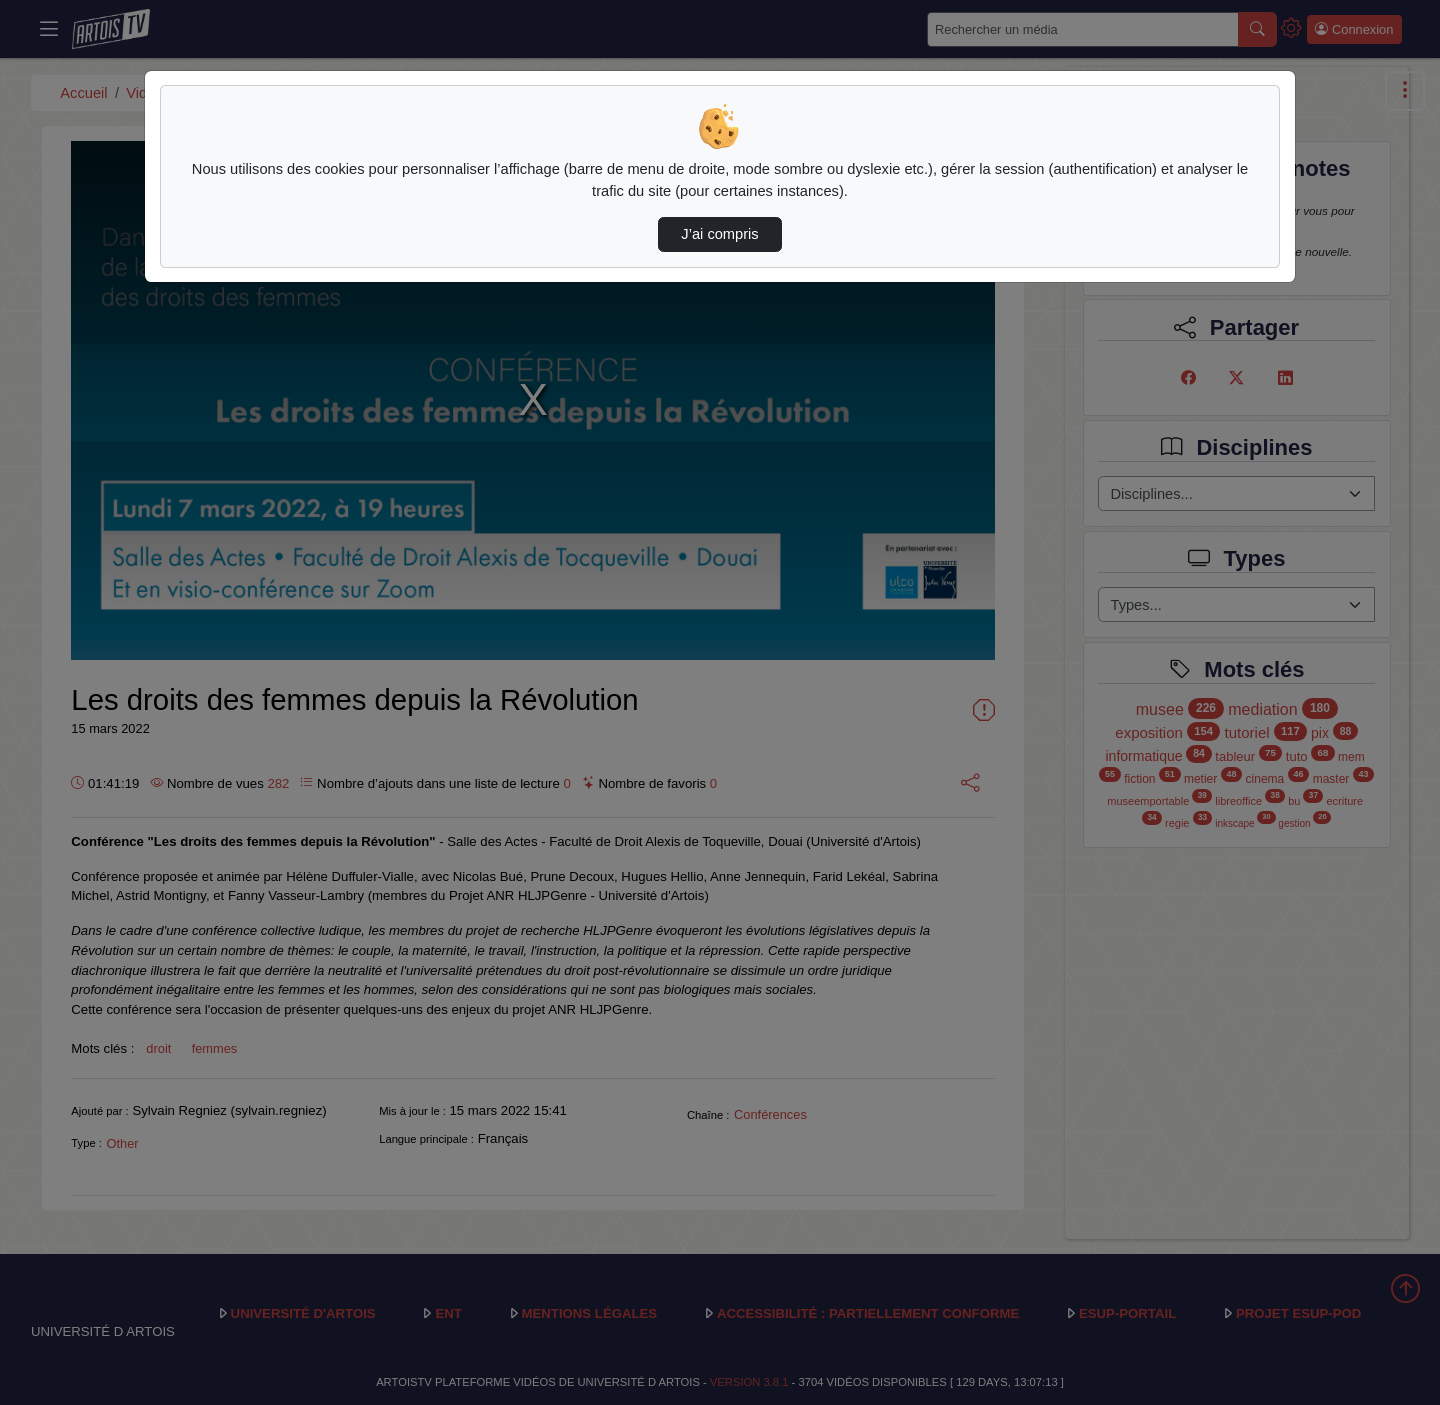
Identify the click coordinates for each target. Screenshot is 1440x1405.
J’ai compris (719, 234)
